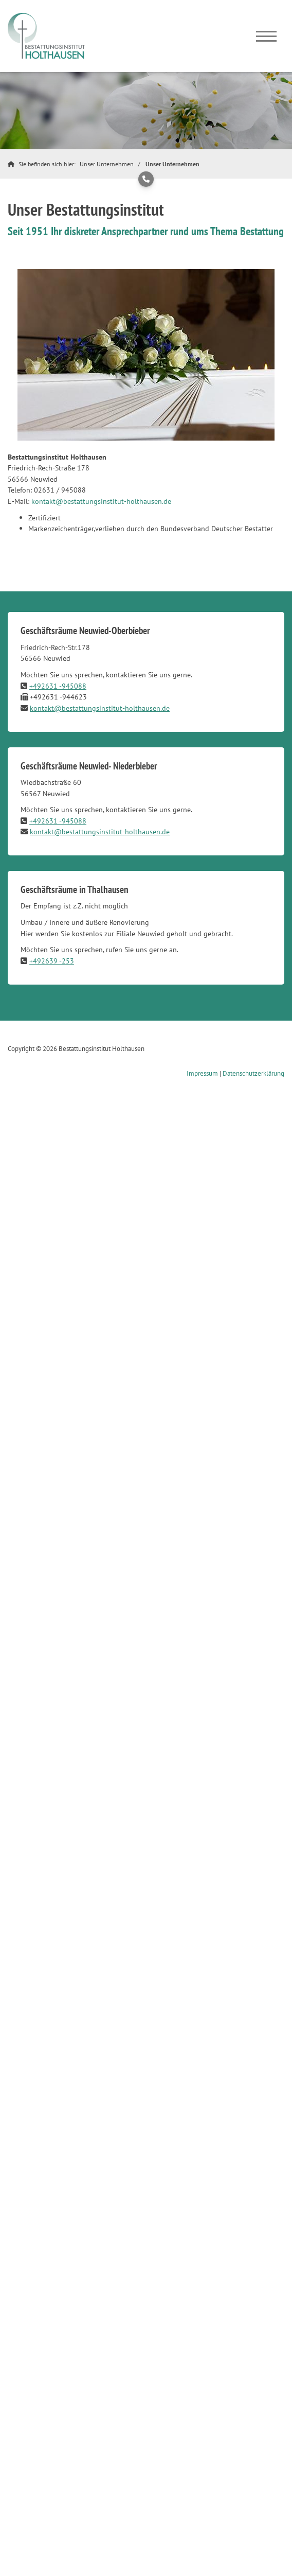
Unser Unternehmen (107, 164)
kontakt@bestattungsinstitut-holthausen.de (101, 501)
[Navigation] (266, 36)
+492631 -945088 (57, 686)
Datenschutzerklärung (253, 1073)
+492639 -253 (51, 961)
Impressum (202, 1073)
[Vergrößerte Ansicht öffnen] (146, 355)
